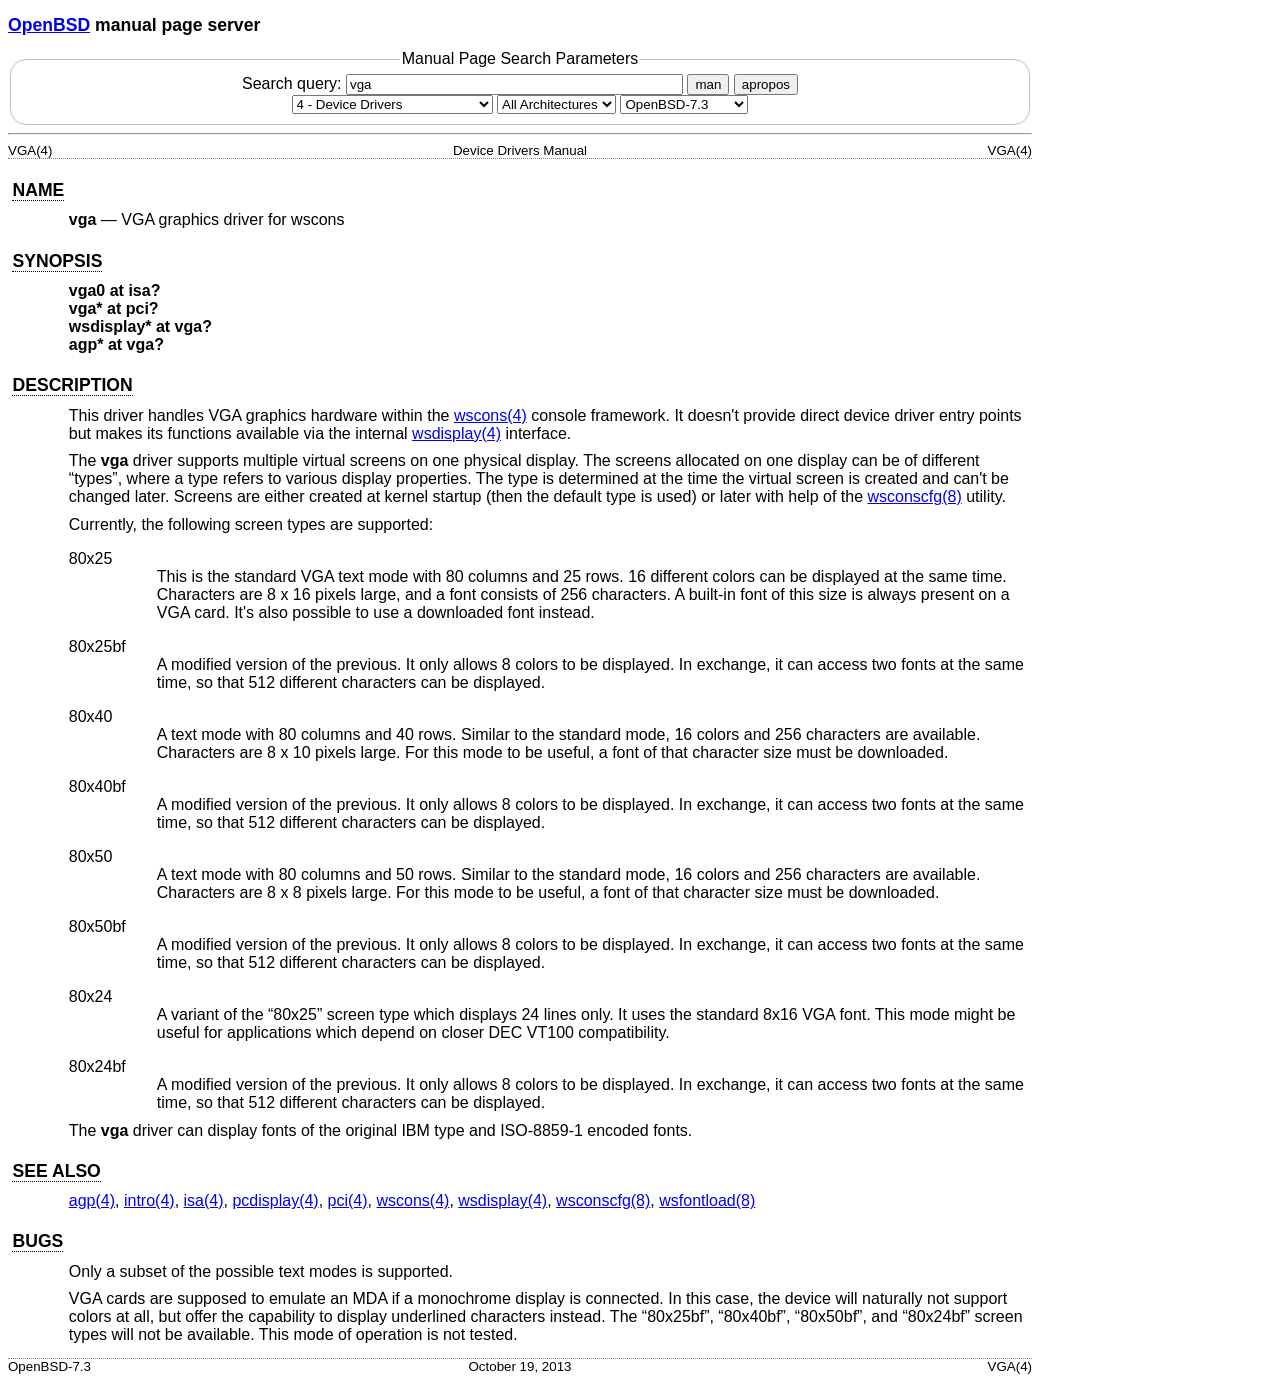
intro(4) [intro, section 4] (149, 1200)
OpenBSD (49, 25)
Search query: (465, 83)
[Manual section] (392, 104)
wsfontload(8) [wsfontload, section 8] (707, 1200)
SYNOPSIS (57, 261)
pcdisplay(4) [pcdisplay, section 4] (275, 1200)
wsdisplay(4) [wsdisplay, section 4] (456, 433)
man (708, 84)
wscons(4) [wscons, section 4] (490, 415)
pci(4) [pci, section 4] (348, 1200)
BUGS (37, 1241)
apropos (766, 84)
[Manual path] (684, 104)
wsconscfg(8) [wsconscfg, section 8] (914, 496)
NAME (38, 190)
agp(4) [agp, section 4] (92, 1200)
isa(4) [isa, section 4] (204, 1200)
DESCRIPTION (72, 385)
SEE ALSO (56, 1171)
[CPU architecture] (556, 104)
